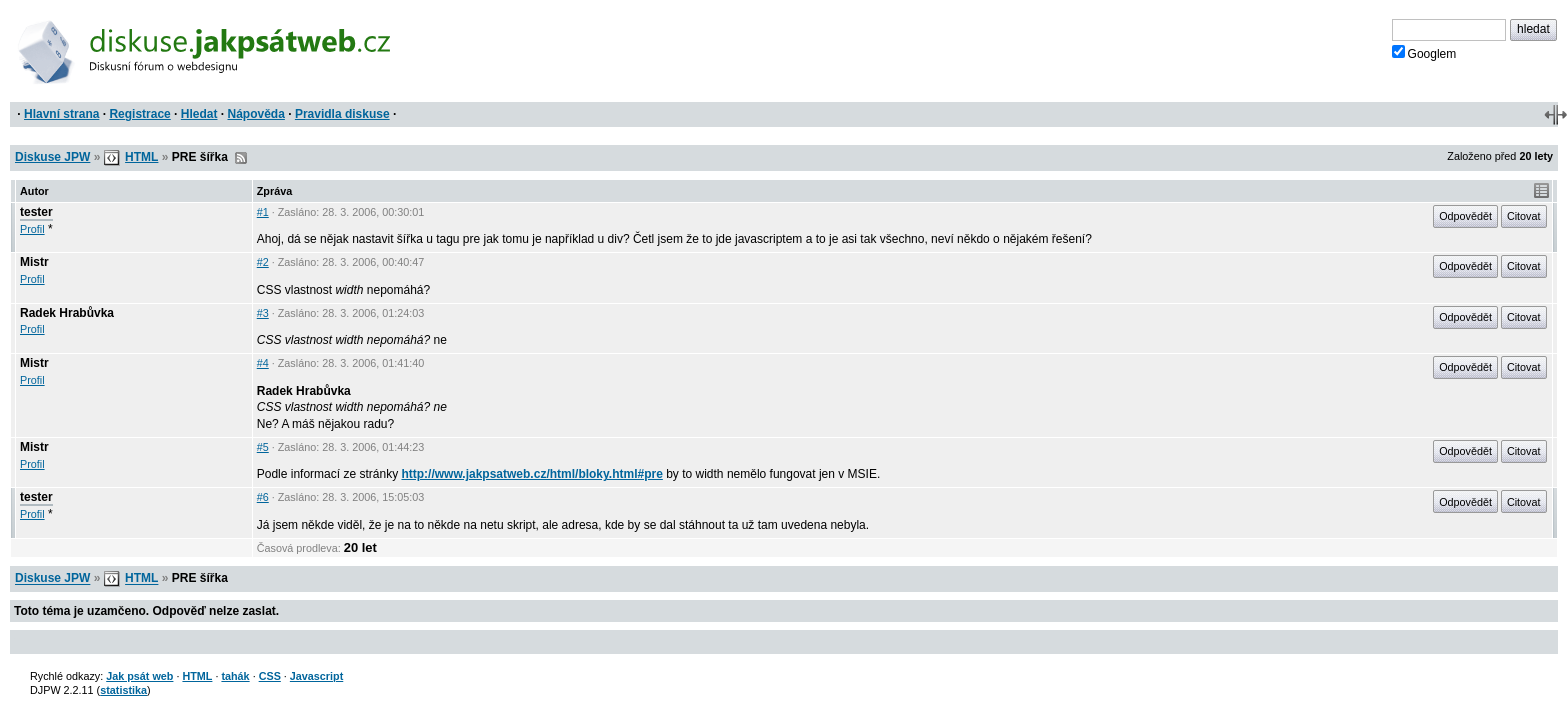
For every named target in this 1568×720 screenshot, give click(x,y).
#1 (263, 212)
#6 (263, 497)
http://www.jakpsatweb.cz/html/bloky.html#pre (531, 474)
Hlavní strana (61, 114)
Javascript (316, 676)
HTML (141, 157)
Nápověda (256, 114)
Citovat (1524, 216)
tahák (235, 676)
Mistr (34, 262)
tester (36, 212)
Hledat (199, 114)
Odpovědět (1465, 216)
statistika (123, 690)
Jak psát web (139, 676)
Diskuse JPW (52, 157)
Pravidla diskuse (342, 114)
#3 (263, 313)
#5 (263, 447)
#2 (263, 262)
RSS (241, 158)
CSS (270, 676)
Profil (32, 229)
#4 (263, 363)
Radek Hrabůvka (67, 313)
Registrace (139, 114)
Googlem (1424, 53)
